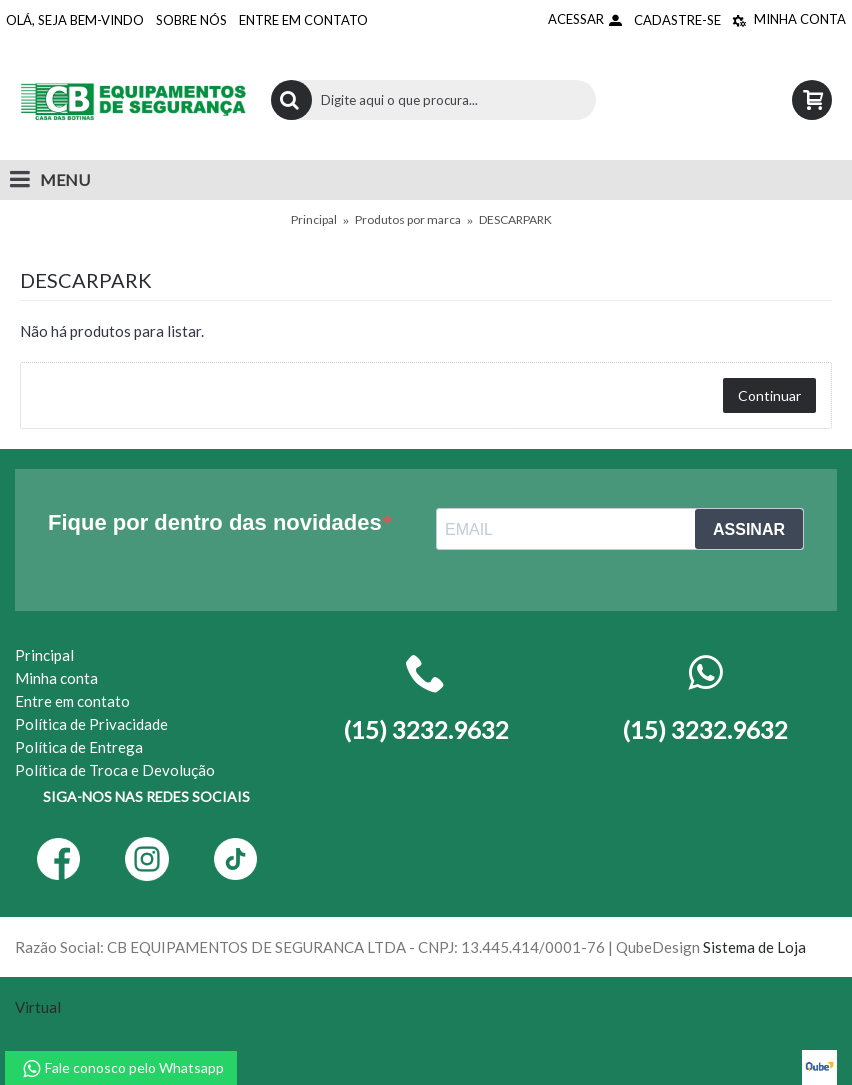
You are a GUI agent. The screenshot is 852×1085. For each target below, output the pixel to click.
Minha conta (56, 678)
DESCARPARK (515, 219)
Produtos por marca (408, 219)
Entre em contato (72, 701)
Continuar (769, 395)
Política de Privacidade (91, 724)
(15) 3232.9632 (705, 729)
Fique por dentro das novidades (215, 522)
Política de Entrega (79, 747)
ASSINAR (749, 529)
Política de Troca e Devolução (115, 770)
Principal (314, 219)
